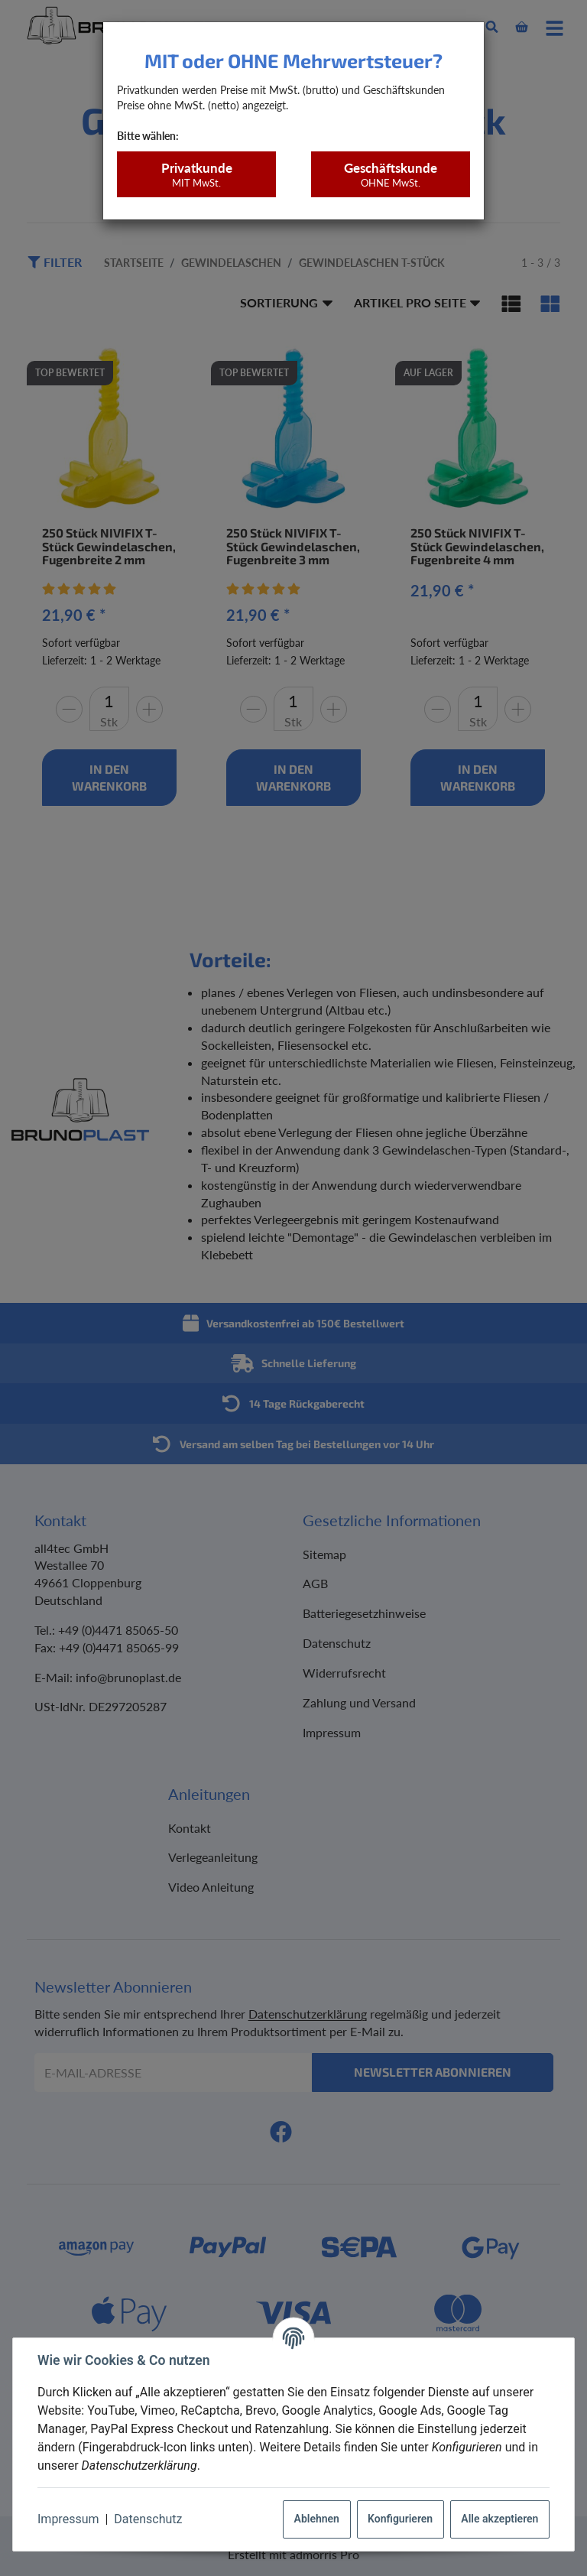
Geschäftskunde (390, 175)
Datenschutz (148, 2519)
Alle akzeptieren (499, 2519)
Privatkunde (196, 175)
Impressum (68, 2519)
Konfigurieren (400, 2519)
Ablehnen (316, 2519)
